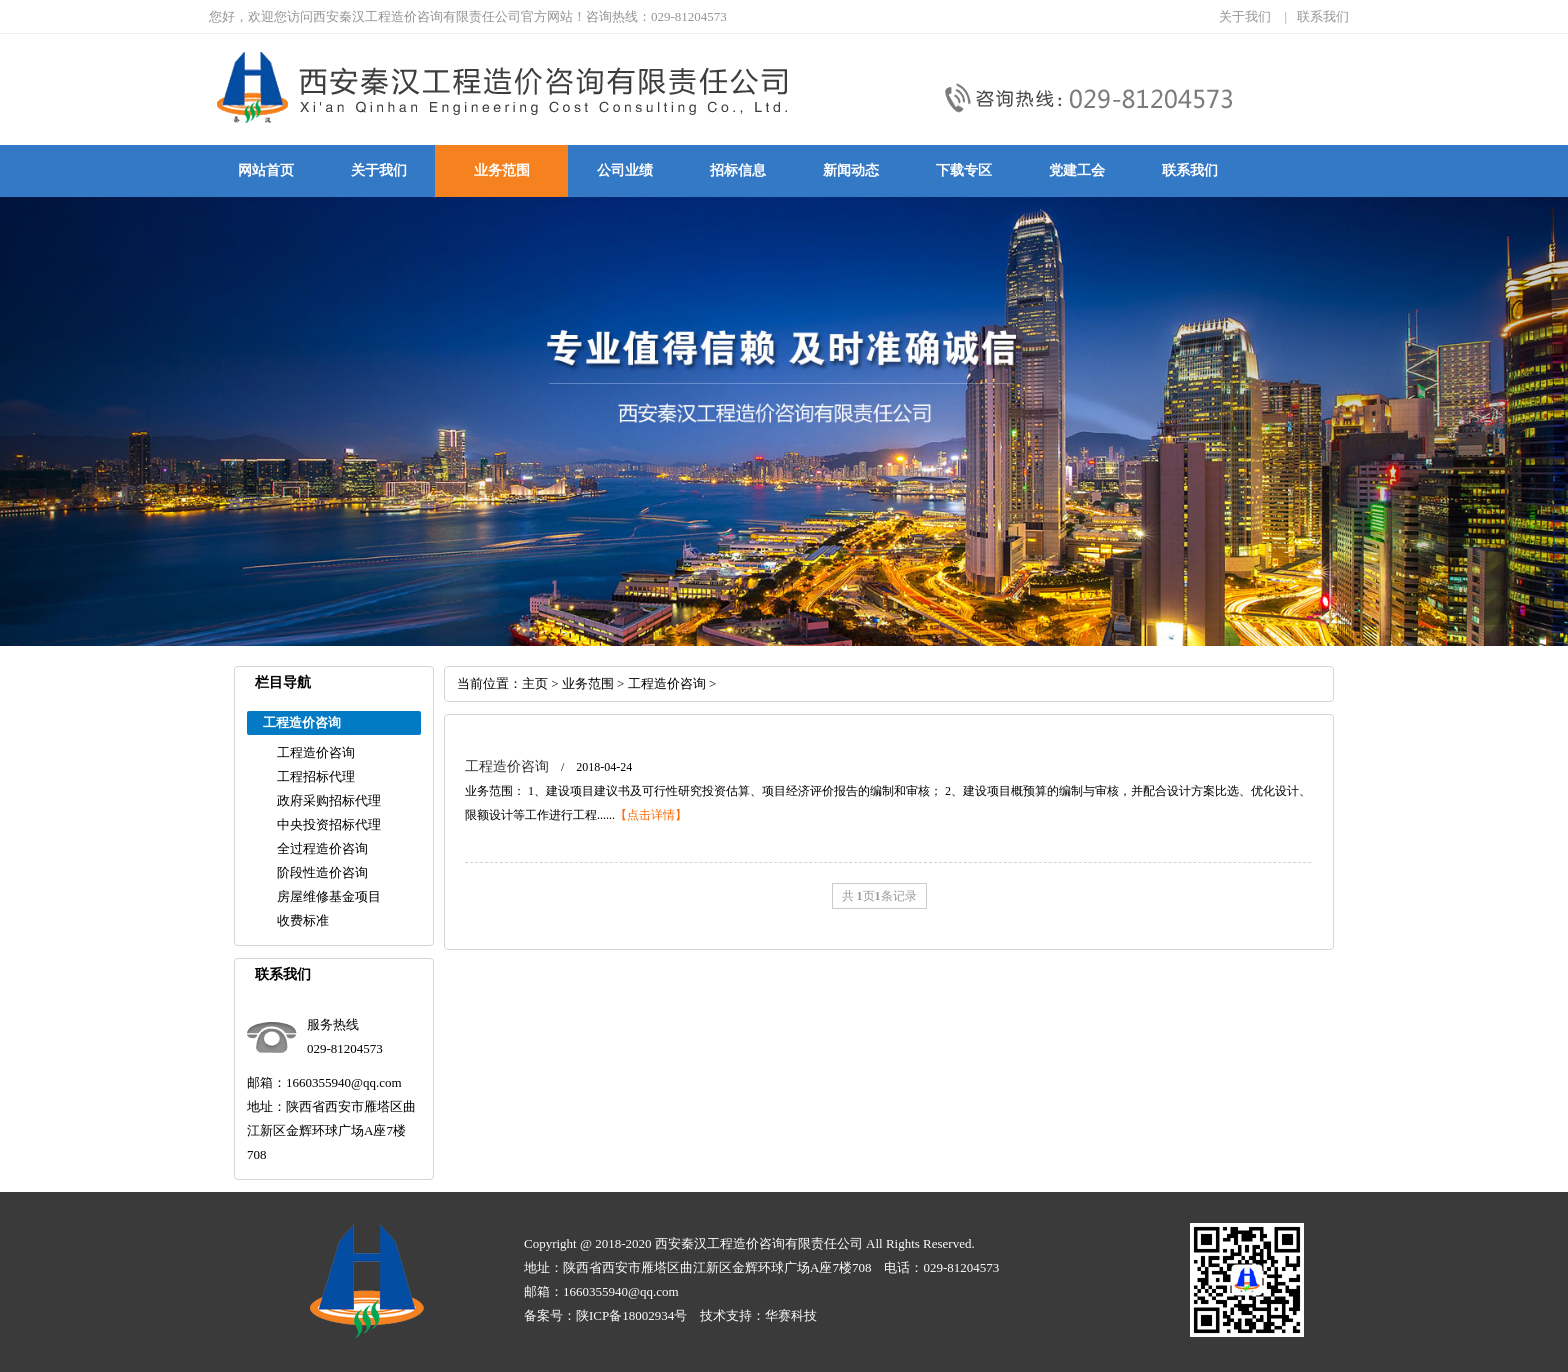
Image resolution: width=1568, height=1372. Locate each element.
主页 (535, 683)
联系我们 (1323, 16)
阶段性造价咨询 (322, 872)
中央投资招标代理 (329, 824)
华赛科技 (791, 1315)
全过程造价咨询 (322, 848)
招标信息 (738, 170)
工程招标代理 (316, 776)
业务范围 (502, 170)
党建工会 (1077, 170)
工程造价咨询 (316, 752)
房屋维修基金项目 (329, 896)
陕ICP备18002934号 (631, 1315)
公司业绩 (625, 170)
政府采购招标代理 (329, 800)
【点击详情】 (651, 815)
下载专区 (964, 170)
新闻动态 (851, 170)
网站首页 (266, 170)
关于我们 (1245, 16)
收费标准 (303, 920)
